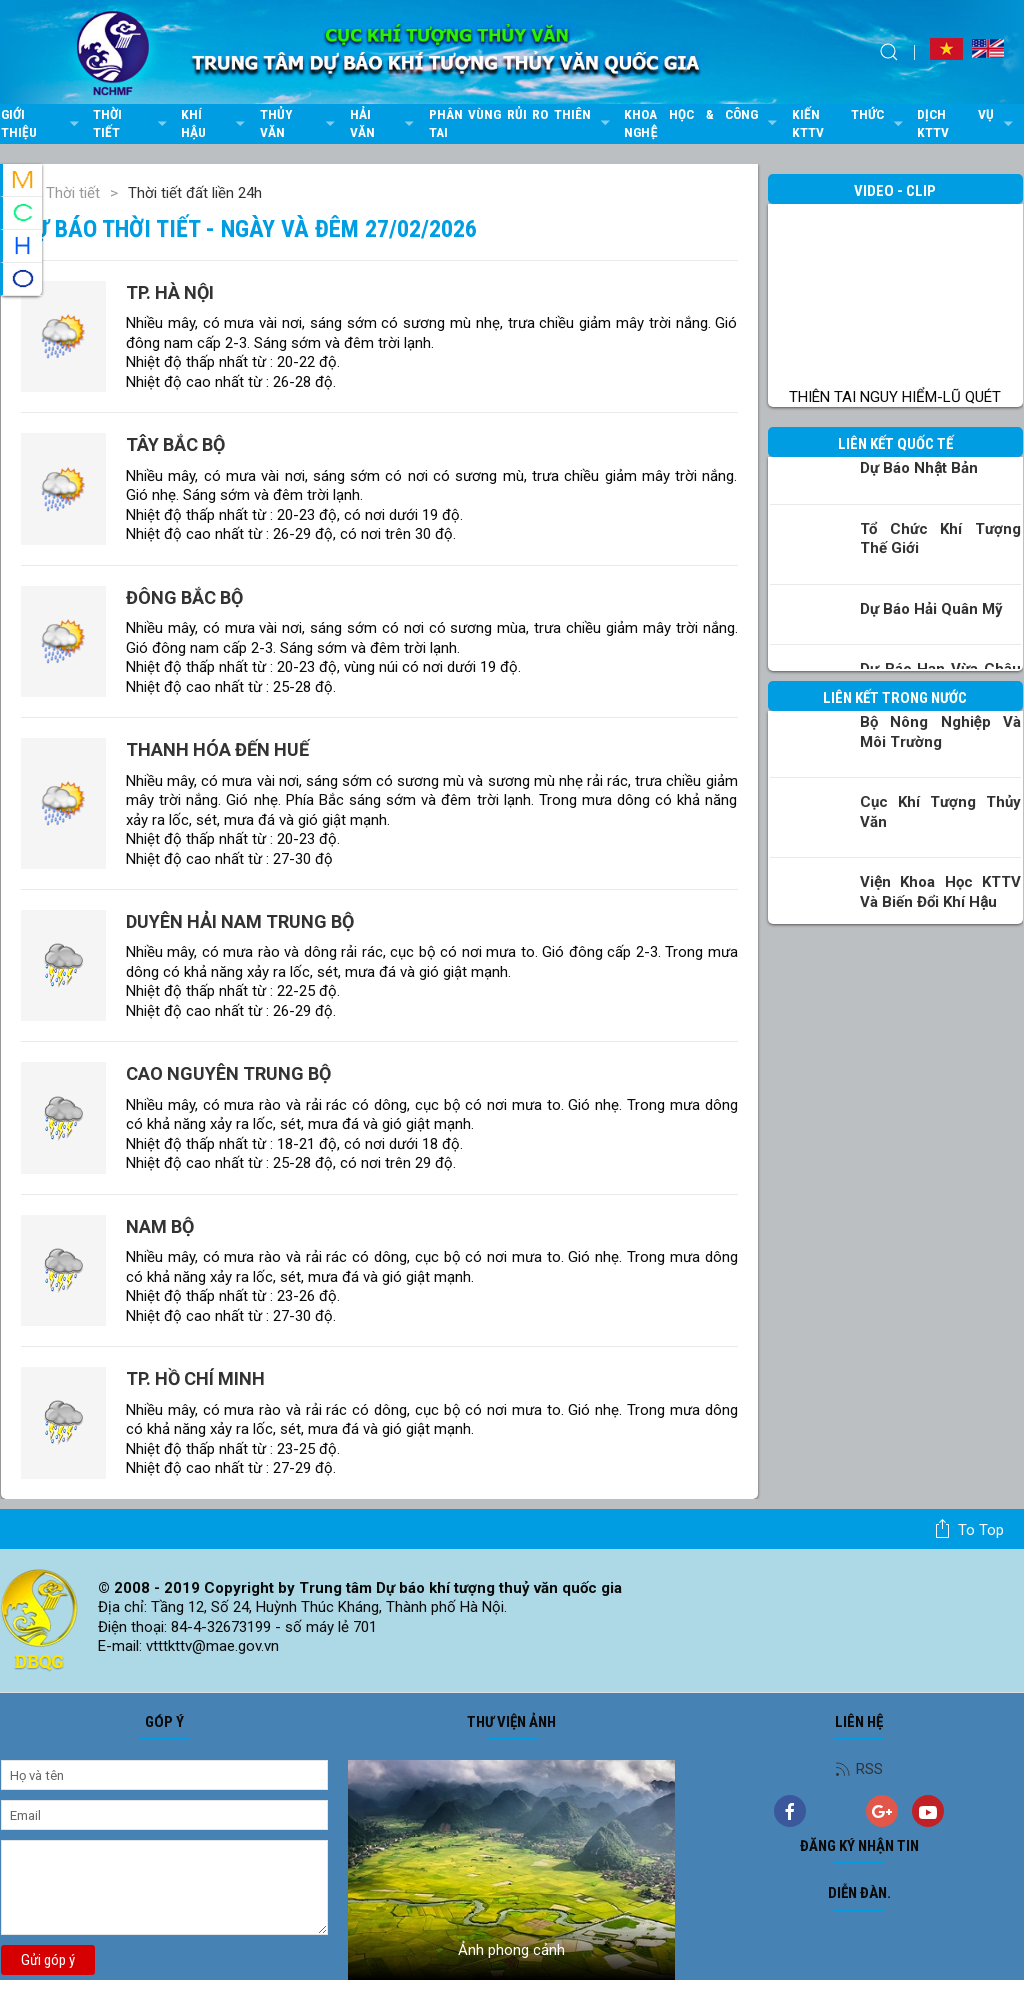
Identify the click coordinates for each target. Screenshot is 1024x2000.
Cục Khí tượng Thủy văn (940, 812)
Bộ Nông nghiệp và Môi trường (940, 732)
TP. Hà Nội (170, 292)
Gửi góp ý (48, 1960)
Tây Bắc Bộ (175, 444)
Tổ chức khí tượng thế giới (940, 539)
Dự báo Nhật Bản (919, 468)
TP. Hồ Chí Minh (195, 1378)
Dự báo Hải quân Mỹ (931, 609)
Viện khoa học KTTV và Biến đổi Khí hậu (940, 892)
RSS (859, 1769)
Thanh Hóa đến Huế (217, 749)
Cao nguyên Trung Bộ (228, 1073)
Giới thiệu (42, 123)
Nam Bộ (160, 1226)
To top (968, 1529)
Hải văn (384, 123)
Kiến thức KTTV (850, 123)
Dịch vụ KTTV (967, 123)
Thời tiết (132, 123)
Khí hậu (215, 123)
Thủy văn (300, 123)
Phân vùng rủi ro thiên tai (522, 123)
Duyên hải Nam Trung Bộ (240, 921)
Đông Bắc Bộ (184, 597)
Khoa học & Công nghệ (702, 123)
